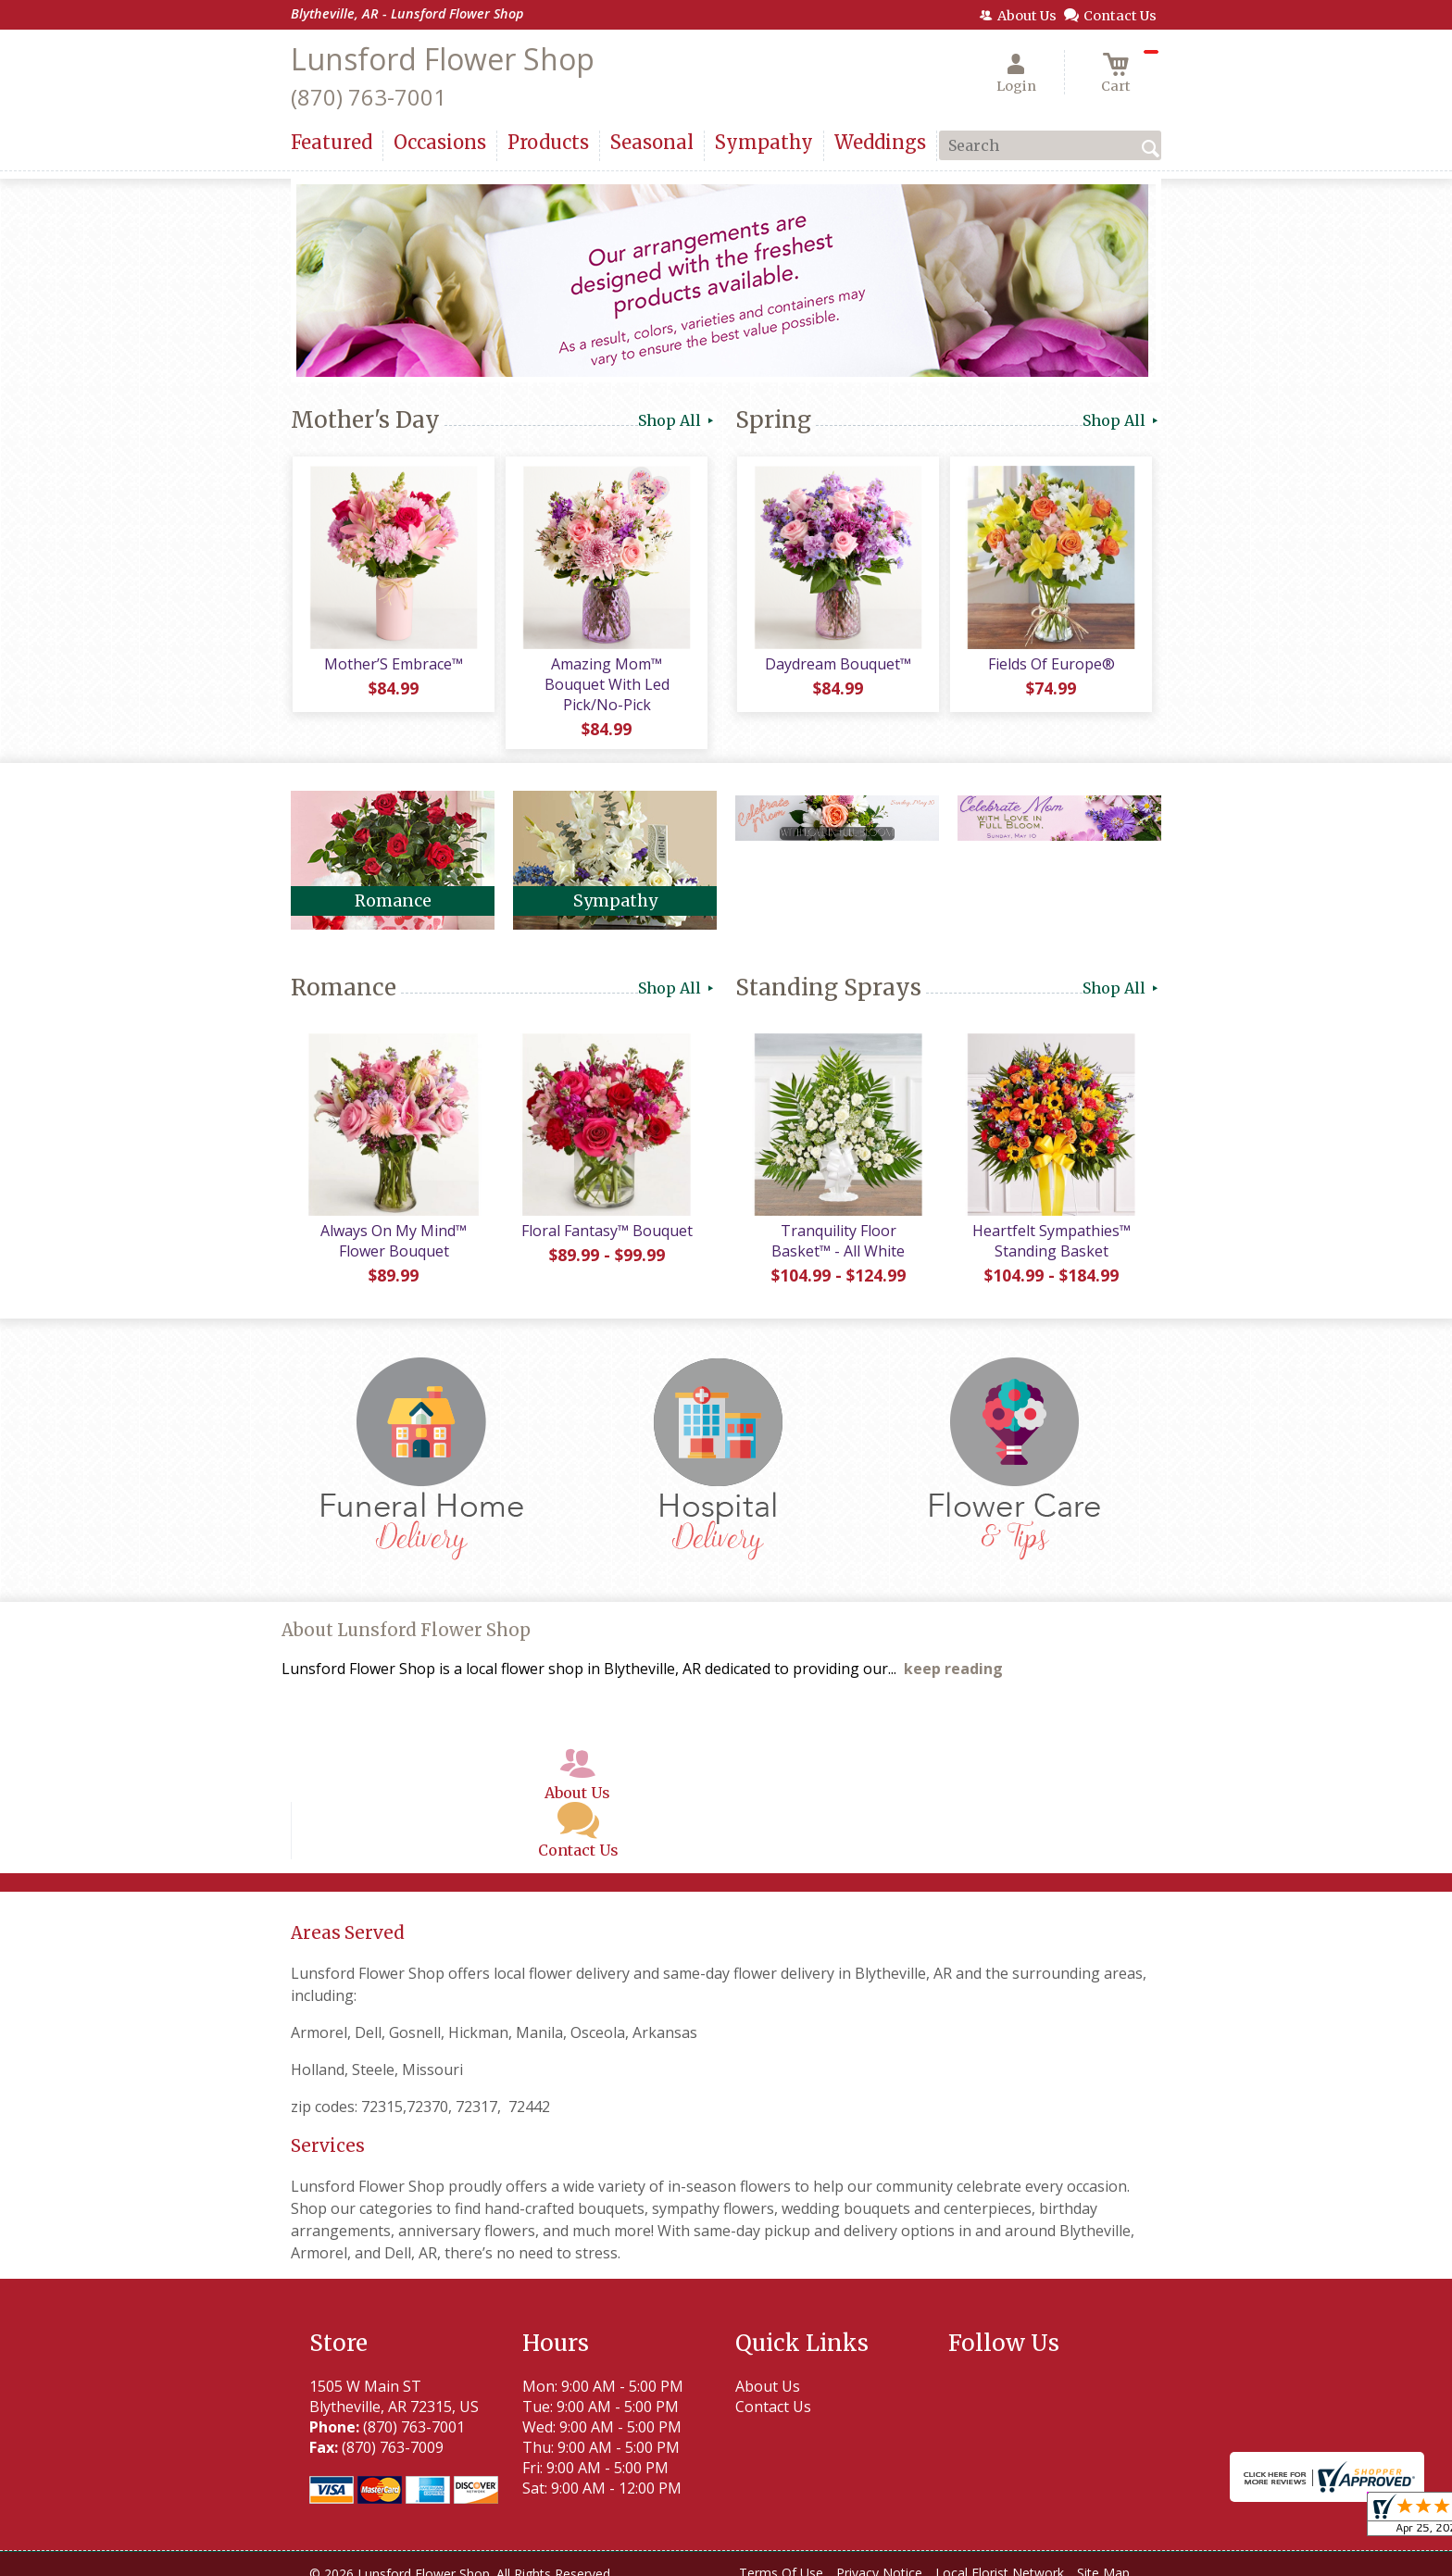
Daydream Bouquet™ (837, 666)
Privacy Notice (879, 2557)
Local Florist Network (999, 2557)
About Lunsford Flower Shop (406, 1614)
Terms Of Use (781, 2557)
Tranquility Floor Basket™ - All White (837, 1225)
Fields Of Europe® (1050, 666)
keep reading (953, 1653)
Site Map (1103, 2557)
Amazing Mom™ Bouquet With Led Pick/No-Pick (606, 676)
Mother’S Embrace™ (392, 666)
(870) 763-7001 (368, 96)
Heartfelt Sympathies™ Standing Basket (1050, 1225)
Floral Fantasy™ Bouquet (606, 1215)
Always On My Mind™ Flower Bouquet (392, 1225)
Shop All (677, 420)
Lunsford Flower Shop (443, 59)
